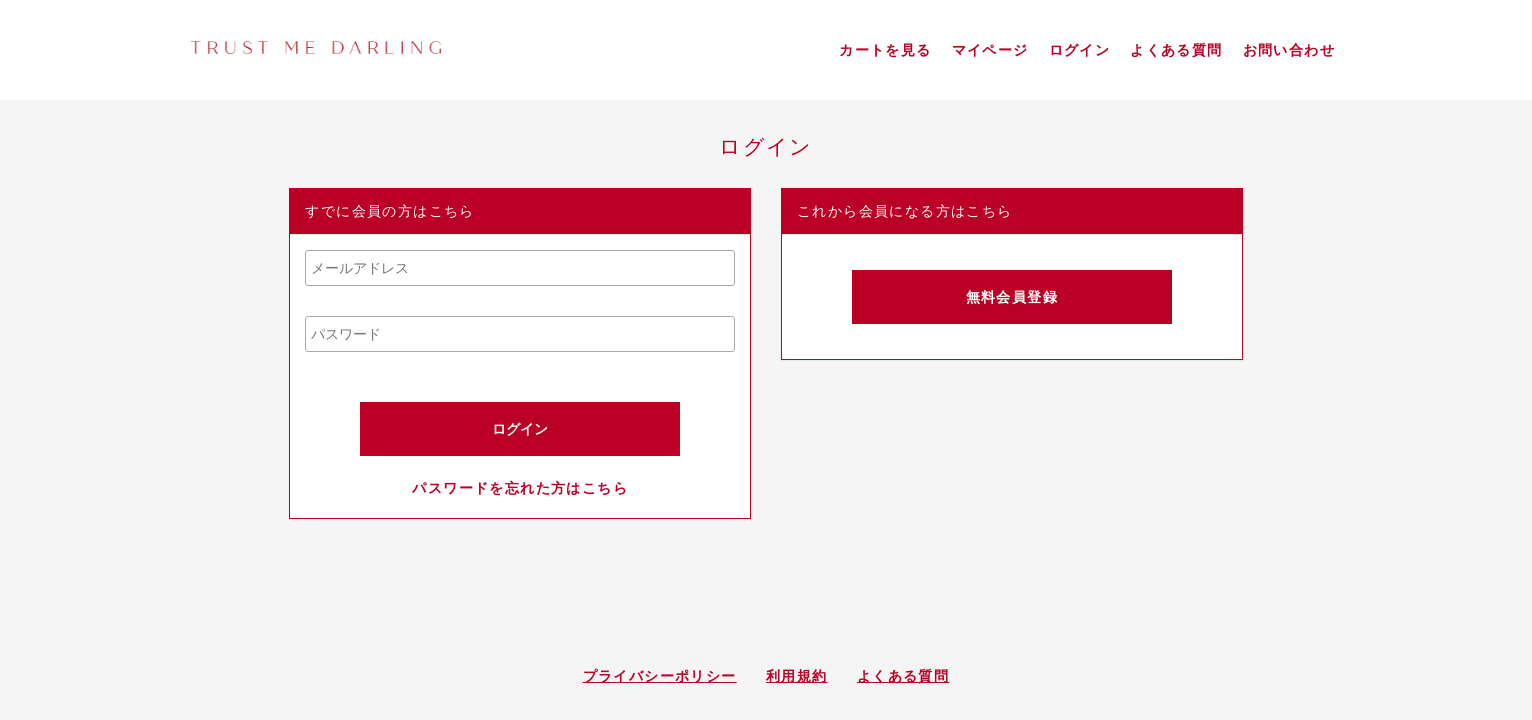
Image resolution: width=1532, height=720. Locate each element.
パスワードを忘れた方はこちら (520, 488)
